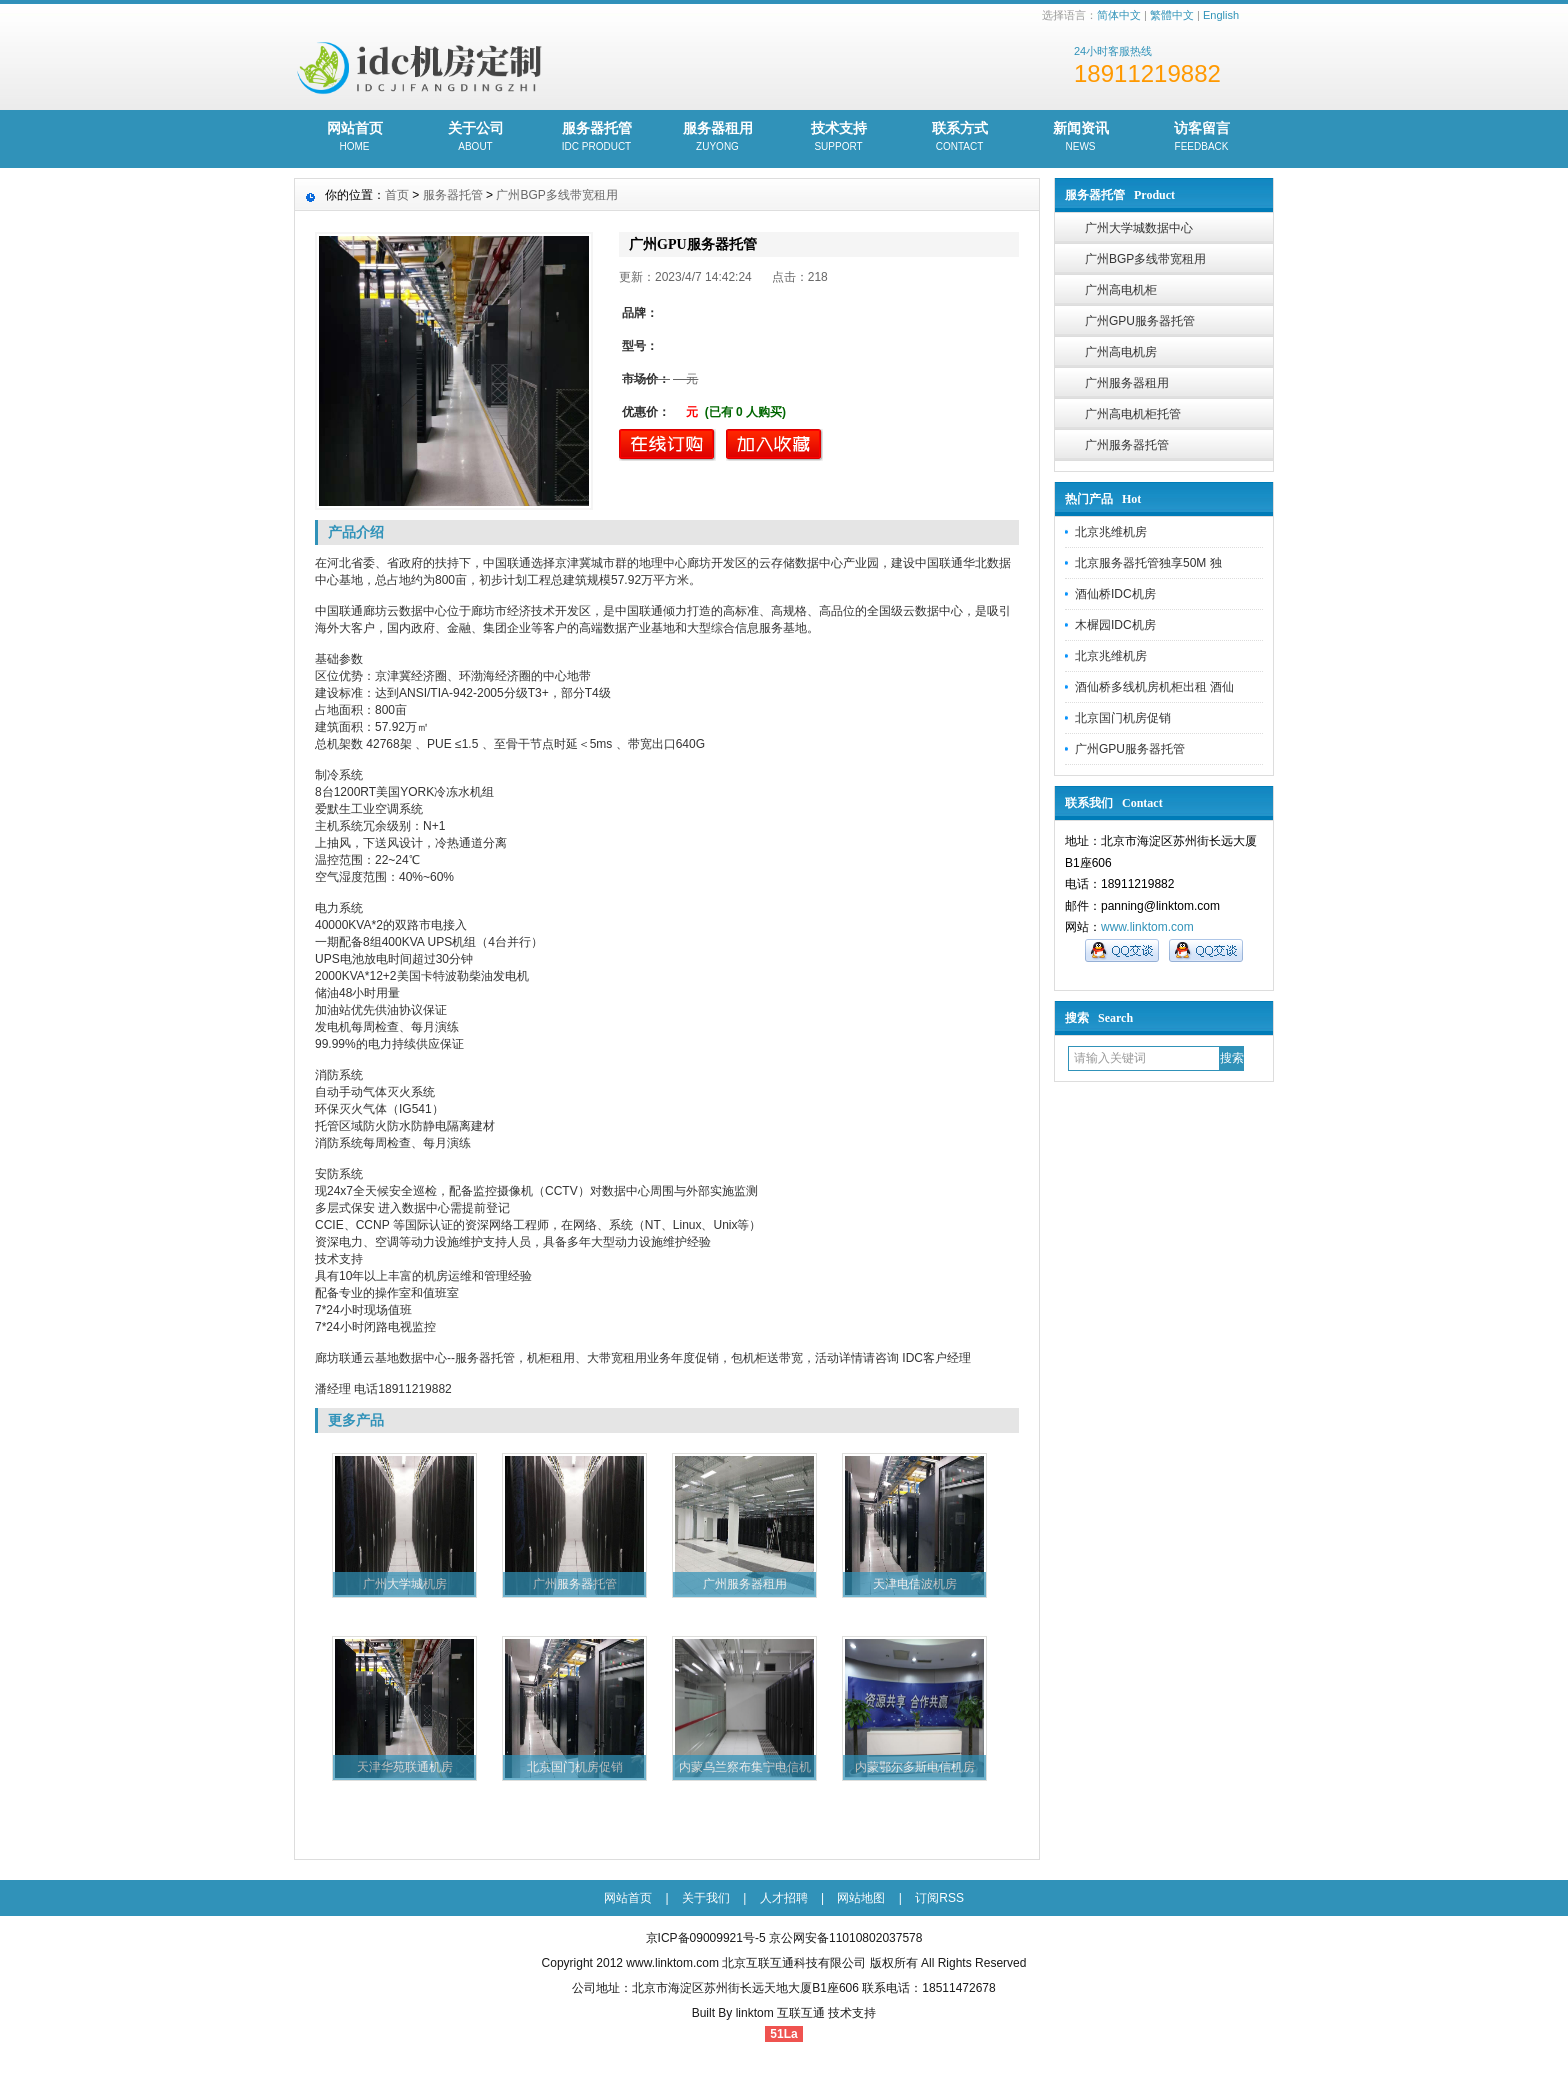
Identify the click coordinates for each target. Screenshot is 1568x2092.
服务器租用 (717, 138)
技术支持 (838, 138)
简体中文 (1119, 15)
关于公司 (475, 138)
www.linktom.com (1147, 927)
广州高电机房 (1121, 352)
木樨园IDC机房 (1115, 625)
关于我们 (706, 1898)
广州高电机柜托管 (1133, 414)
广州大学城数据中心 (1139, 228)
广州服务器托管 (1127, 445)
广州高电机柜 (1121, 290)
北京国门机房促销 (1123, 718)
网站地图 (861, 1898)
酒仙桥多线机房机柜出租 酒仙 (1154, 687)
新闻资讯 (1080, 138)
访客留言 (1201, 138)
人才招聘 (784, 1898)
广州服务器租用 (1127, 383)
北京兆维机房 (1111, 532)
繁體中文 (1172, 15)
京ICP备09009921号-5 (706, 1938)
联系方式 (959, 138)
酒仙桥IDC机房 (1115, 594)
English (1221, 15)
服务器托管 (596, 138)
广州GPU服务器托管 (1140, 321)
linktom (755, 2013)
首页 (397, 195)
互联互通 (801, 2013)
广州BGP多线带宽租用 (1145, 259)
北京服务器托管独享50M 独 (1148, 563)
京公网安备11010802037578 (845, 1938)
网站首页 (354, 138)
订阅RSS (939, 1898)
